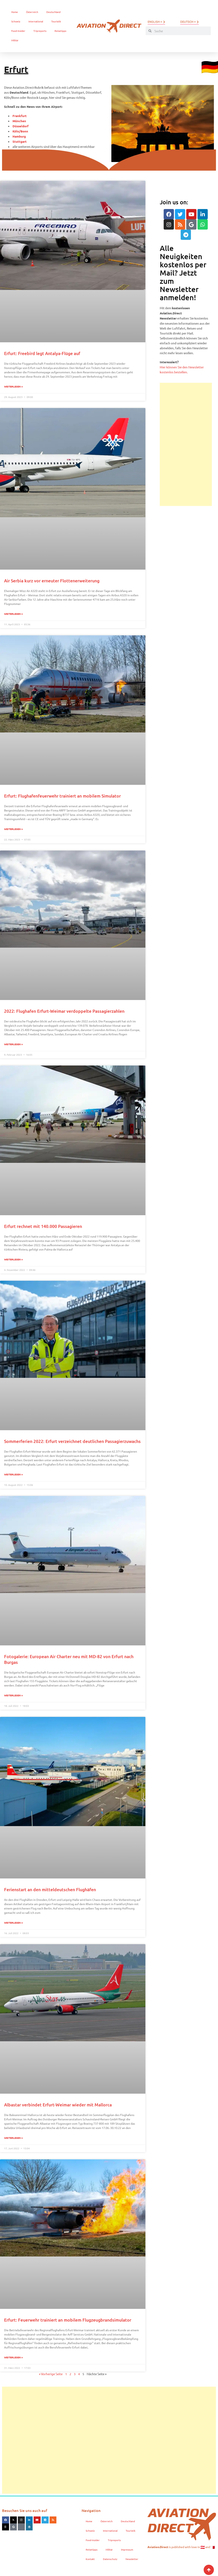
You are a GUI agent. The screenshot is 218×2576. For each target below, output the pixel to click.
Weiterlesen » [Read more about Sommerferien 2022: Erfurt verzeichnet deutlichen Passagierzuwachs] (13, 1474)
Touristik (56, 21)
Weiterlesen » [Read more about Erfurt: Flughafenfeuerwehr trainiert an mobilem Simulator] (13, 829)
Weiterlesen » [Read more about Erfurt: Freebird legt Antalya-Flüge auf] (13, 386)
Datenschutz (110, 2559)
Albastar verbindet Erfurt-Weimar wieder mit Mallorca (58, 2104)
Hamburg (19, 136)
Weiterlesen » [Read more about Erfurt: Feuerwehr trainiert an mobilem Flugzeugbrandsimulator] (13, 2357)
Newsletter (132, 2559)
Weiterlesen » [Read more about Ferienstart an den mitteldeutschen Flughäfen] (13, 1922)
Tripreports (39, 30)
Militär (14, 40)
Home (14, 12)
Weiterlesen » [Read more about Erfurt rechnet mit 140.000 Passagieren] (13, 1259)
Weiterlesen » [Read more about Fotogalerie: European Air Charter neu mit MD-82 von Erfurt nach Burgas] (13, 1695)
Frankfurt (20, 116)
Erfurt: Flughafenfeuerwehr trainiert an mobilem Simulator (62, 796)
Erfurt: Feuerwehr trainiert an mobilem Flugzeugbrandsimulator (67, 2320)
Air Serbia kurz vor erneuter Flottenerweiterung (51, 580)
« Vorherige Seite (51, 2374)
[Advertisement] (186, 444)
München (19, 121)
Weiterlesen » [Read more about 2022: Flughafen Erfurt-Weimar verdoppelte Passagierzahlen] (13, 1044)
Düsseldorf (21, 126)
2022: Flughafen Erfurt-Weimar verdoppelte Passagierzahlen (64, 1011)
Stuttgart (20, 141)
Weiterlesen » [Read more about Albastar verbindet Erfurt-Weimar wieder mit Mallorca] (13, 2138)
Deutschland (53, 12)
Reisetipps (60, 30)
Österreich (32, 12)
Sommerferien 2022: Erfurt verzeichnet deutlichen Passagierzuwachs (72, 1441)
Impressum (127, 2549)
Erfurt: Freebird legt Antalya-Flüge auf (42, 353)
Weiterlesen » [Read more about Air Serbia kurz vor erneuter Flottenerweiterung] (13, 614)
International (36, 21)
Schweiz (15, 21)
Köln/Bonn (20, 131)
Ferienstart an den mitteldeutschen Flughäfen (50, 1889)
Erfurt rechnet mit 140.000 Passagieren (43, 1226)
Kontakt (90, 2559)
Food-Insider (18, 30)
